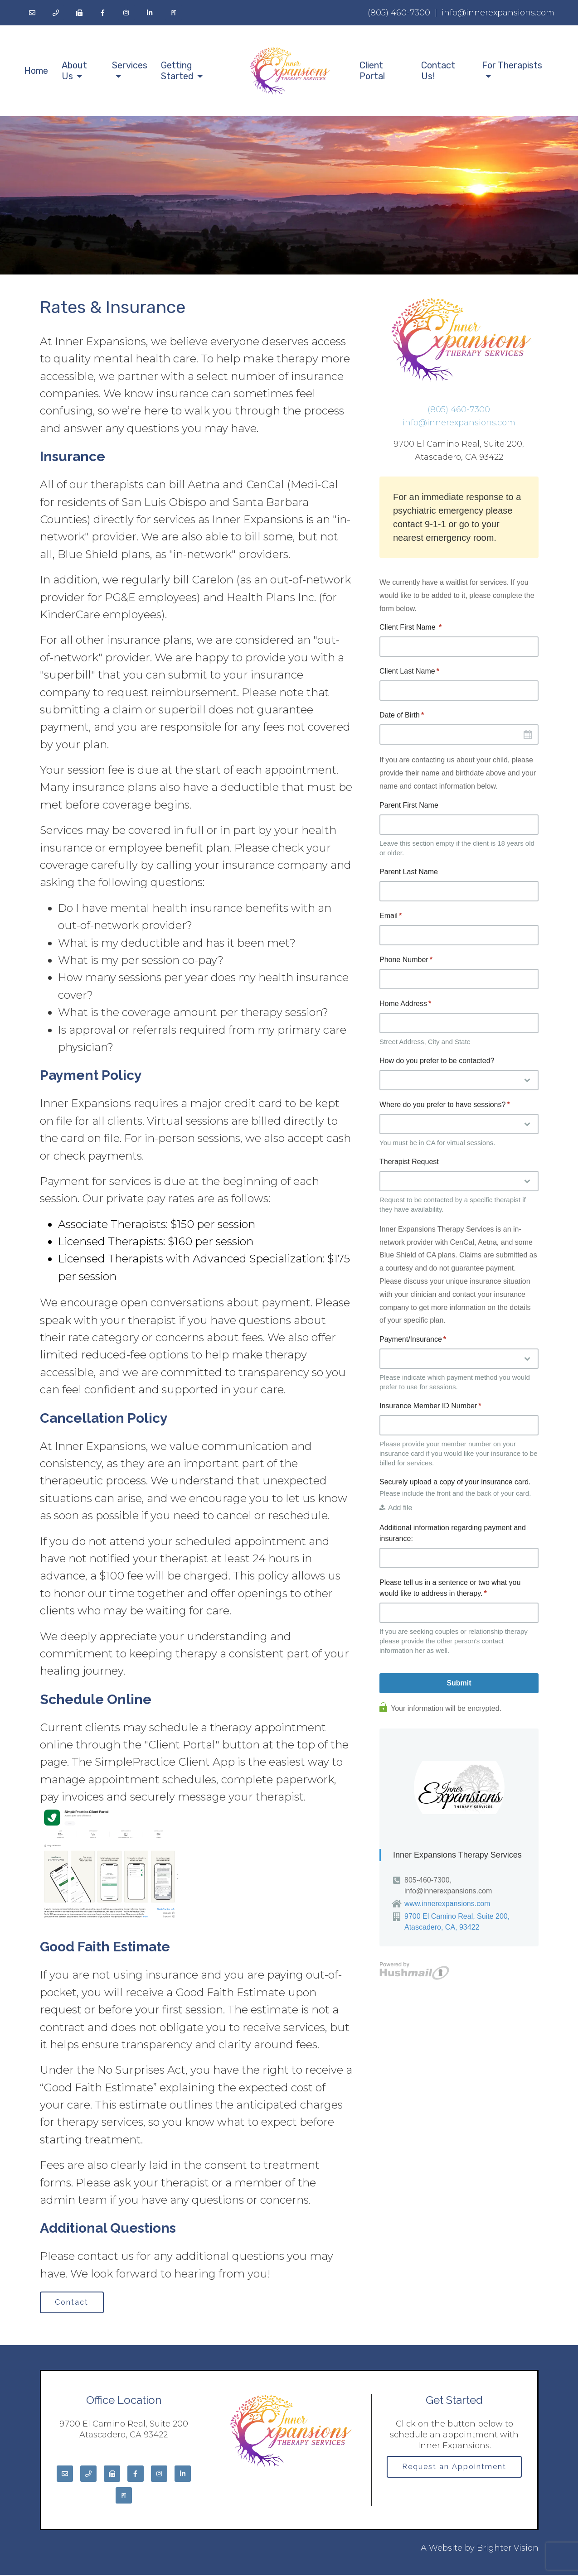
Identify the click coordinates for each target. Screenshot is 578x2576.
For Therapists (512, 65)
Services (129, 65)
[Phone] (56, 13)
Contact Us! (438, 71)
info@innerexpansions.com (498, 13)
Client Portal (372, 71)
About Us (74, 71)
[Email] (32, 13)
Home (36, 70)
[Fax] (79, 13)
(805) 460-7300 (399, 13)
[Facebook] (103, 13)
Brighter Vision (508, 2549)
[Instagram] (126, 13)
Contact (73, 2302)
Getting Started (177, 71)
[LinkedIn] (150, 13)
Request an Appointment (454, 2468)
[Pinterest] (173, 13)
